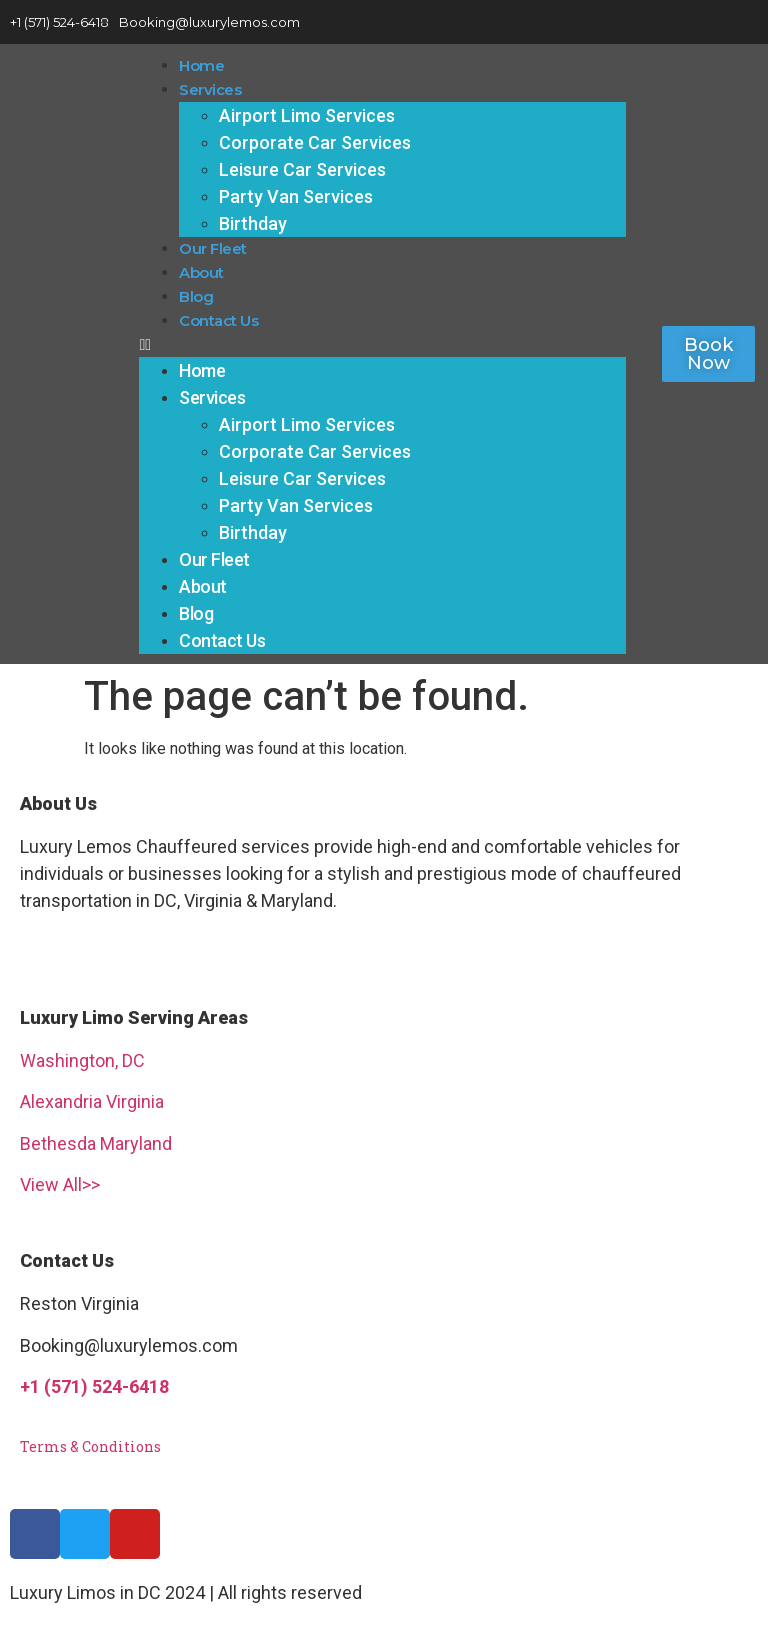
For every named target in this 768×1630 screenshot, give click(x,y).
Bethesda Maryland (96, 1143)
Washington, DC (82, 1060)
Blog (196, 296)
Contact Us (218, 320)
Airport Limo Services (307, 115)
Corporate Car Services (315, 142)
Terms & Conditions (90, 1446)
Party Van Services (296, 196)
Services (210, 89)
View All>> (60, 1184)
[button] (382, 345)
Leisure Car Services (302, 169)
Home (201, 65)
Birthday (253, 223)
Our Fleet (213, 248)
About (201, 272)
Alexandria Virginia (92, 1101)
